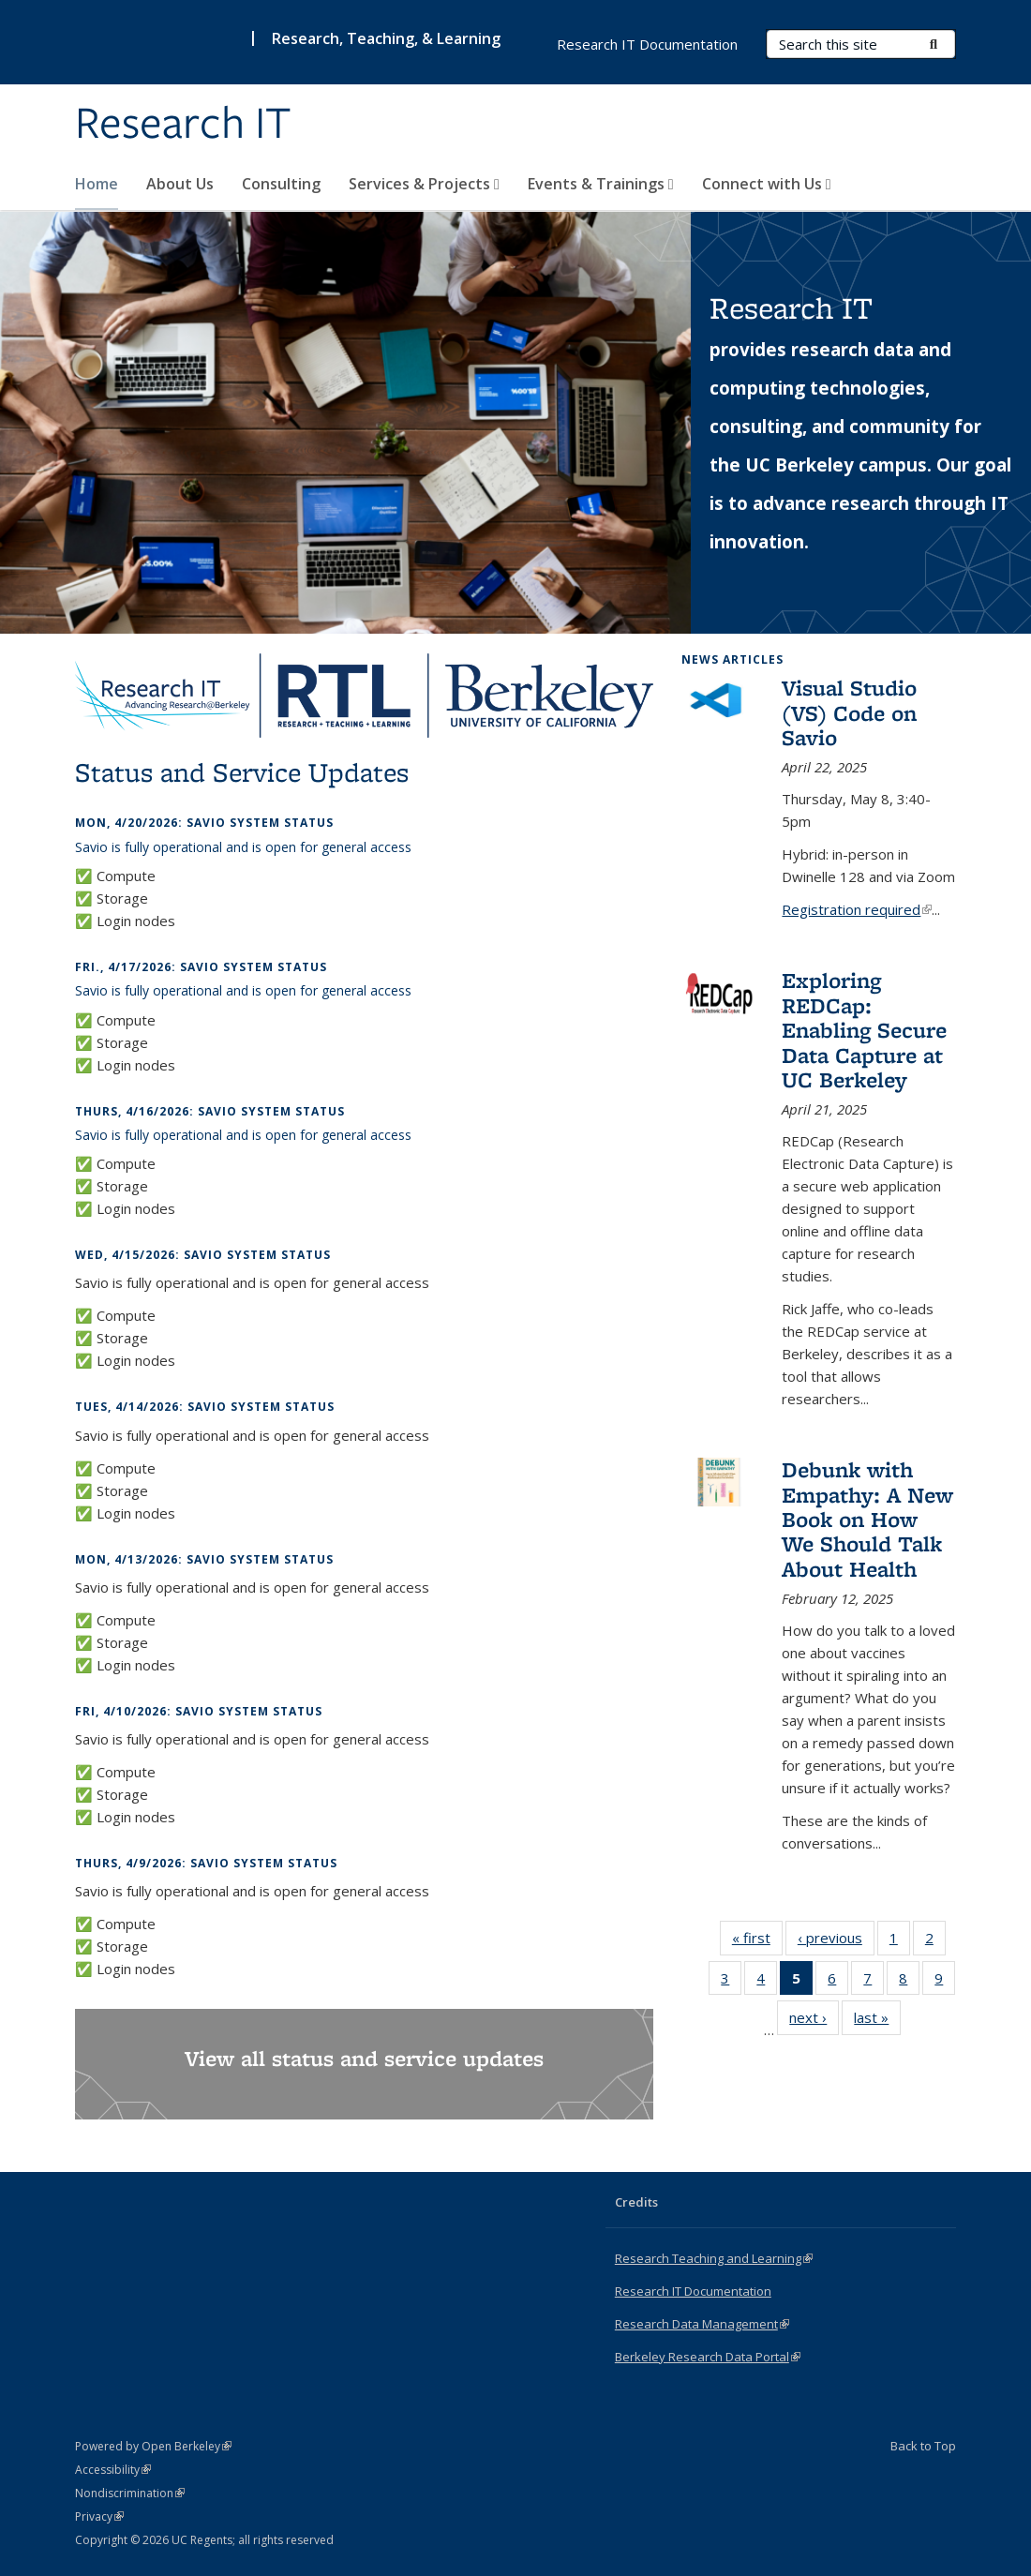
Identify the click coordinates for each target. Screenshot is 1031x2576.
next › (814, 2021)
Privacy (99, 2516)
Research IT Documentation (647, 44)
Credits (636, 2202)
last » (877, 2021)
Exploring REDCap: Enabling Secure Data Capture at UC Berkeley (864, 1030)
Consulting (281, 183)
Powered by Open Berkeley (153, 2446)
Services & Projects (424, 183)
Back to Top (923, 2445)
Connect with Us (766, 183)
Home (96, 183)
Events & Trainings (601, 183)
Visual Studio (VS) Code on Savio (849, 712)
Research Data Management (702, 2323)
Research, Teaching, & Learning (386, 38)
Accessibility (113, 2470)
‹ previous (836, 1941)
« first (757, 1941)
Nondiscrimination (130, 2493)
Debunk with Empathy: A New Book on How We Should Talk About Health (867, 1519)
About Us (180, 183)
